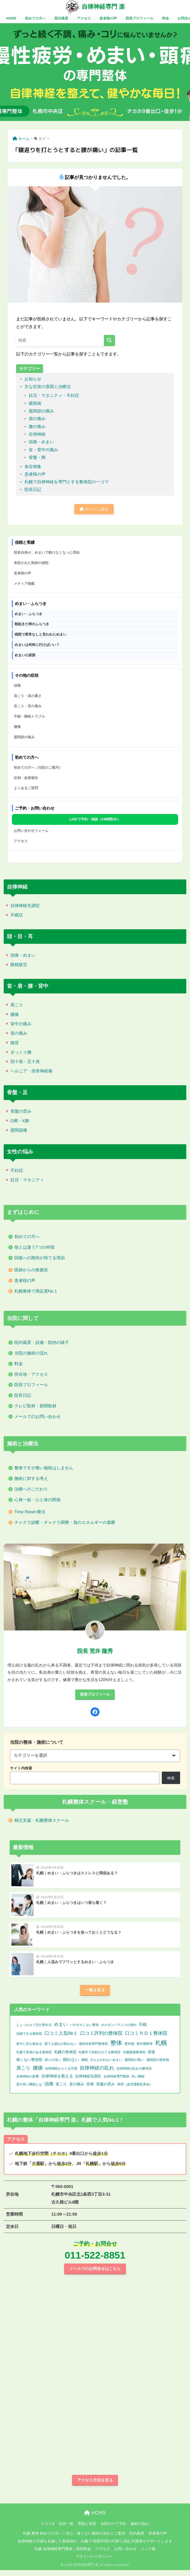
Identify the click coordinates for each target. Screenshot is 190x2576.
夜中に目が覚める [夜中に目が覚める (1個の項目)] (29, 2048)
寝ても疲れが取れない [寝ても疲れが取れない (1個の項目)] (61, 2048)
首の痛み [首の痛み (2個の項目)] (76, 2088)
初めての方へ (27, 1237)
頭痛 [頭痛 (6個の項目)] (49, 2087)
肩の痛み (37, 418)
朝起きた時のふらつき (32, 625)
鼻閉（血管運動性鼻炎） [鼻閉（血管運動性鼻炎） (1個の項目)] (135, 2088)
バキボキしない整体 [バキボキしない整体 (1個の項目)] (84, 2029)
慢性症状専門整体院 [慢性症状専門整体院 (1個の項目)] (93, 2048)
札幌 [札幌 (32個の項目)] (161, 2046)
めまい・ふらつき (28, 615)
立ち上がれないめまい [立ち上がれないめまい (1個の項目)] (106, 2063)
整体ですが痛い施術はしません (43, 1469)
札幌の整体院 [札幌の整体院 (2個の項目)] (65, 2056)
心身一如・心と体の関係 (37, 1500)
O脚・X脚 (19, 1122)
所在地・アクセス (31, 1375)
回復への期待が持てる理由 (39, 1259)
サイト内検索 (21, 1770)
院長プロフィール (31, 1386)
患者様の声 (35, 474)
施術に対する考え (31, 1479)
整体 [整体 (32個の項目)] (116, 2046)
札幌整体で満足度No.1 (35, 1292)
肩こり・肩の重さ (28, 697)
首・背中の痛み (43, 449)
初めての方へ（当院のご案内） (38, 768)
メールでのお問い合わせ (37, 1417)
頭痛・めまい (41, 442)
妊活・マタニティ (27, 1181)
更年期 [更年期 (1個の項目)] (129, 2048)
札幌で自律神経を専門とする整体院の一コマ (66, 482)
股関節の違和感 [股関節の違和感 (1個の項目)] (157, 2063)
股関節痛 (18, 1131)
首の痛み (18, 1034)
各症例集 (32, 466)
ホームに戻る (94, 509)
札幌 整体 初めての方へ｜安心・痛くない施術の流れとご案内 (74, 2539)
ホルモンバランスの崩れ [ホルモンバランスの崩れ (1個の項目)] (119, 2029)
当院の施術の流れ (31, 1354)
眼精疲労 (18, 965)
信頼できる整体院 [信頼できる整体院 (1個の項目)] (29, 2037)
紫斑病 (35, 403)
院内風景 (136, 2539)
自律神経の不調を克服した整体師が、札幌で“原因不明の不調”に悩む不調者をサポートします (95, 2547)
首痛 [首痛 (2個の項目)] (90, 2088)
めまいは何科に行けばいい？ (37, 646)
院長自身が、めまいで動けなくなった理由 (47, 553)
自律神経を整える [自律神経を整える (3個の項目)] (57, 2080)
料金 (18, 1364)
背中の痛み (20, 1025)
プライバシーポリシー (94, 2562)
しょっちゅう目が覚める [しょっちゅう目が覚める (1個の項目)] (34, 2029)
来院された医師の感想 (31, 564)
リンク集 (148, 2555)
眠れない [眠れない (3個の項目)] (71, 2063)
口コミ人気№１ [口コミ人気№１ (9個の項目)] (61, 2036)
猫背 (14, 1044)
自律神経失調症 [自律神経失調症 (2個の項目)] (88, 2080)
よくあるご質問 (26, 789)
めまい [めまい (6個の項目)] (61, 2028)
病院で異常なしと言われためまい (41, 635)
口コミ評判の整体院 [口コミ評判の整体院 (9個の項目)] (101, 2036)
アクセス (21, 842)
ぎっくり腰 (20, 1053)
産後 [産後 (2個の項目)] (151, 2056)
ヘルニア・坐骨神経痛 (31, 1072)
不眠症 (16, 916)
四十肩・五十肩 (25, 1062)
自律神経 (37, 434)
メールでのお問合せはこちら (95, 2273)
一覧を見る (95, 1993)
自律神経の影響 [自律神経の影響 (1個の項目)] (27, 2080)
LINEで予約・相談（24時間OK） (95, 820)
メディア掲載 (24, 584)
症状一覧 (66, 2529)
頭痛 (17, 686)
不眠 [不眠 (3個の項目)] (143, 2028)
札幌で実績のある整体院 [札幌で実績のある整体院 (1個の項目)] (34, 2056)
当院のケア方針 (113, 2529)
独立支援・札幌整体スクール (41, 1822)
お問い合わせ (125, 2555)
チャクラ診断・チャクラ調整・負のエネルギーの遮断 (64, 1523)
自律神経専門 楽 (103, 6)
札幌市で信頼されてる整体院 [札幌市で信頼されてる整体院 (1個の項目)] (99, 2056)
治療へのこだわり (31, 1490)
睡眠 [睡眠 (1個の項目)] (84, 2063)
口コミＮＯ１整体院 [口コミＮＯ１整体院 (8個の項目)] (146, 2036)
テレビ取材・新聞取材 (35, 1407)
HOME (95, 2519)
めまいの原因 (25, 656)
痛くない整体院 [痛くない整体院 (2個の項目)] (29, 2063)
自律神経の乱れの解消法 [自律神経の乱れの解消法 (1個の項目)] (134, 2072)
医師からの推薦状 (31, 1271)
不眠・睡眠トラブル (29, 717)
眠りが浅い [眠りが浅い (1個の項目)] (53, 2063)
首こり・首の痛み (28, 707)
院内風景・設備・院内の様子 (41, 1343)
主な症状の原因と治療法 (47, 386)
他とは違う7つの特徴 (34, 1248)
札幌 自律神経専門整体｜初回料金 (62, 2555)
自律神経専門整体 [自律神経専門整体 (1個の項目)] (116, 2080)
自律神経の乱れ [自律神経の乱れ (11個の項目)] (97, 2071)
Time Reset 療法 (30, 1513)
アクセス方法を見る (95, 2485)
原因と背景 (87, 2529)
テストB (48, 2529)
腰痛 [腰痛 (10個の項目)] (38, 2071)
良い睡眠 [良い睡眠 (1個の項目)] (138, 2080)
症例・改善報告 (26, 779)
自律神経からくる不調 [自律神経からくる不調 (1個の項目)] (61, 2072)
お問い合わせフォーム (31, 831)
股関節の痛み (41, 411)
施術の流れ (139, 2529)
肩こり (16, 1006)
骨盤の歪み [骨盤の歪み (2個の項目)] (105, 2088)
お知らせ (32, 379)
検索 (171, 1780)
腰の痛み (37, 426)
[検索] (109, 340)
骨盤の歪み (20, 1112)
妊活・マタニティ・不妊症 (54, 395)
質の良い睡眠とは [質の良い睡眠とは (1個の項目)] (29, 2088)
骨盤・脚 (37, 457)
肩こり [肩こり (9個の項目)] (23, 2071)
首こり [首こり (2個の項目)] (61, 2088)
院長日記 (32, 489)
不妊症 (16, 1171)
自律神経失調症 (25, 906)
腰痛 (17, 728)
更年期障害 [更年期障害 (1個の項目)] (145, 2048)
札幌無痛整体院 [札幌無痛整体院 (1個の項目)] (134, 2056)
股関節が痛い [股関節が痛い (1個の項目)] (134, 2063)
